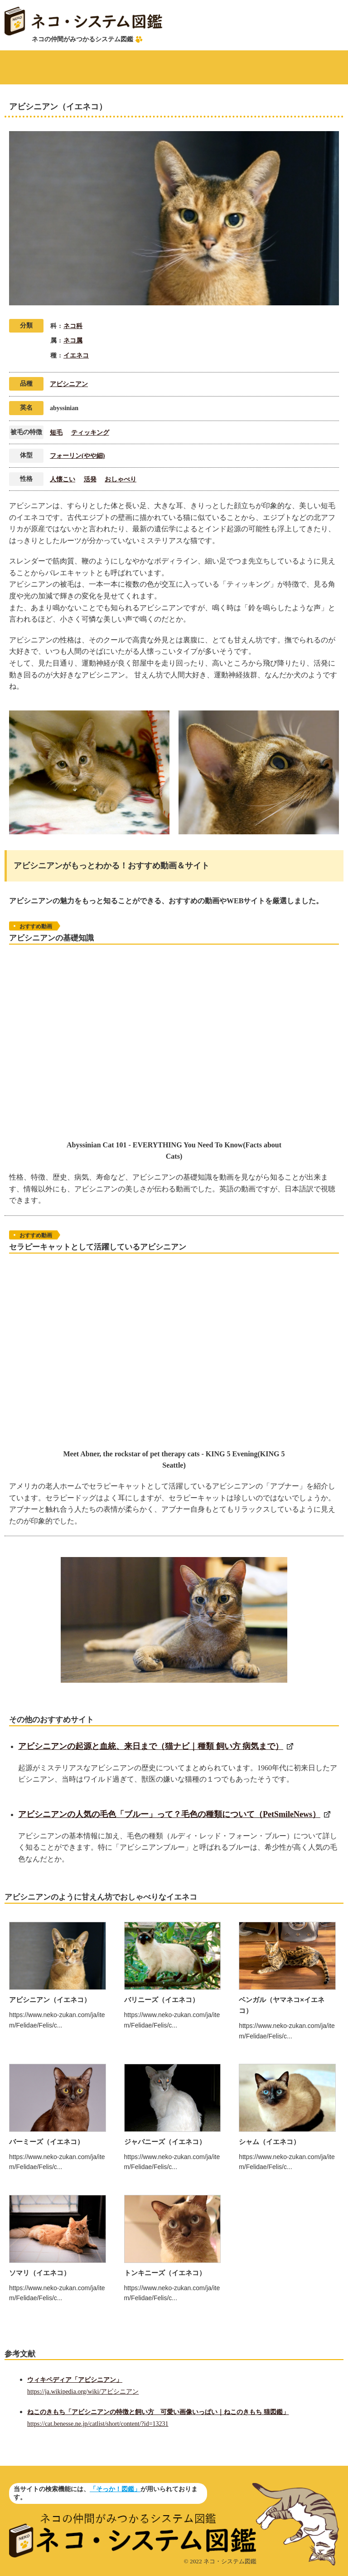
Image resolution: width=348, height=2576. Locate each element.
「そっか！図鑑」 (115, 2489)
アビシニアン (69, 384)
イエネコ (76, 355)
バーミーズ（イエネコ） (46, 2141)
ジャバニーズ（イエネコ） (165, 2141)
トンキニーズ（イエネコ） (165, 2273)
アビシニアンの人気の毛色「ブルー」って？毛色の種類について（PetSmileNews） (169, 1814)
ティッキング (90, 432)
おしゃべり (120, 479)
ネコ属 (72, 340)
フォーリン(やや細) (77, 455)
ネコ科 (72, 326)
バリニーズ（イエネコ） (161, 1999)
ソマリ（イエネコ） (39, 2273)
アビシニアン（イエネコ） (50, 1999)
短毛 (56, 432)
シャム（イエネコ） (269, 2141)
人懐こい (62, 479)
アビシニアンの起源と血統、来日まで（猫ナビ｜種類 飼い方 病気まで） (150, 1746)
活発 (90, 479)
